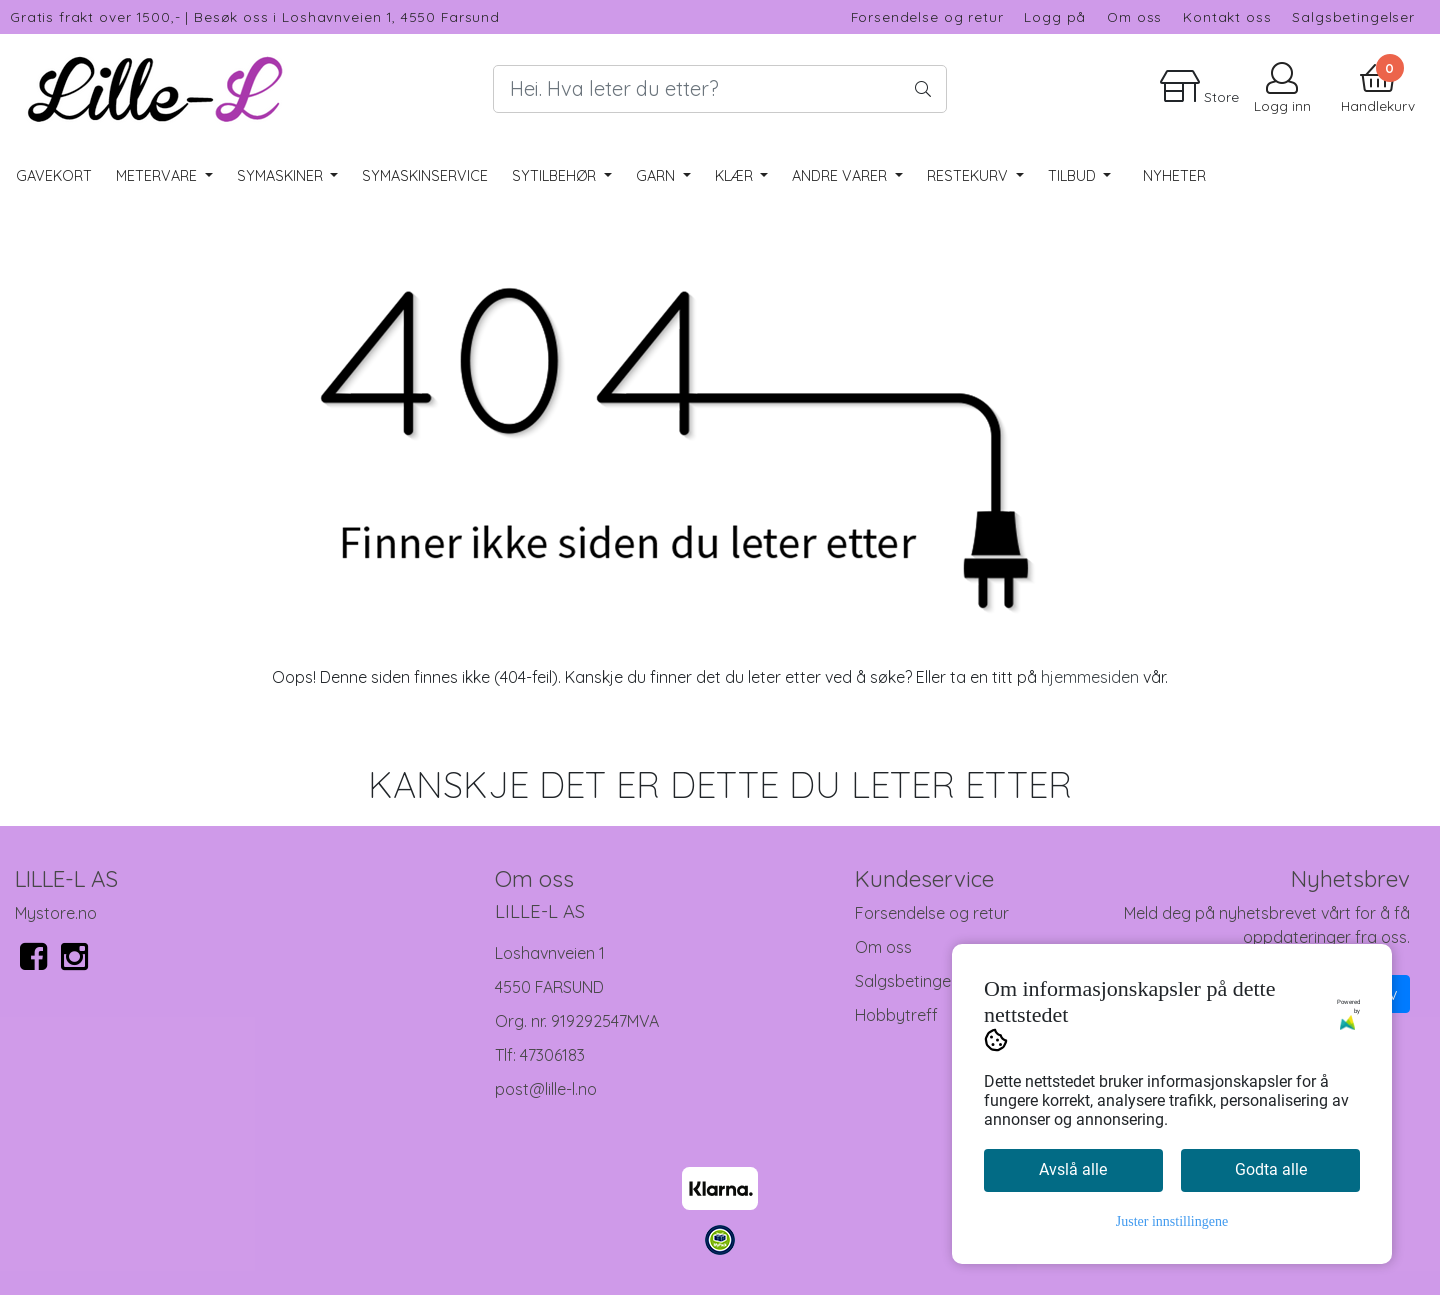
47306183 (552, 1055)
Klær (736, 176)
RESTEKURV (969, 176)
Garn (657, 176)
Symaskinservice (425, 176)
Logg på (1055, 16)
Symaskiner (282, 176)
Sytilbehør (556, 176)
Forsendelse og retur (927, 16)
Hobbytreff (896, 1015)
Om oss (1134, 16)
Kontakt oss (1227, 16)
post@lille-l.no (546, 1089)
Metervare (158, 176)
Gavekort (54, 176)
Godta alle (1271, 1169)
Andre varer (841, 176)
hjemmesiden (1090, 677)
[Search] (719, 89)
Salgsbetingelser (1353, 16)
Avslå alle (1073, 1169)
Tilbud (1074, 176)
